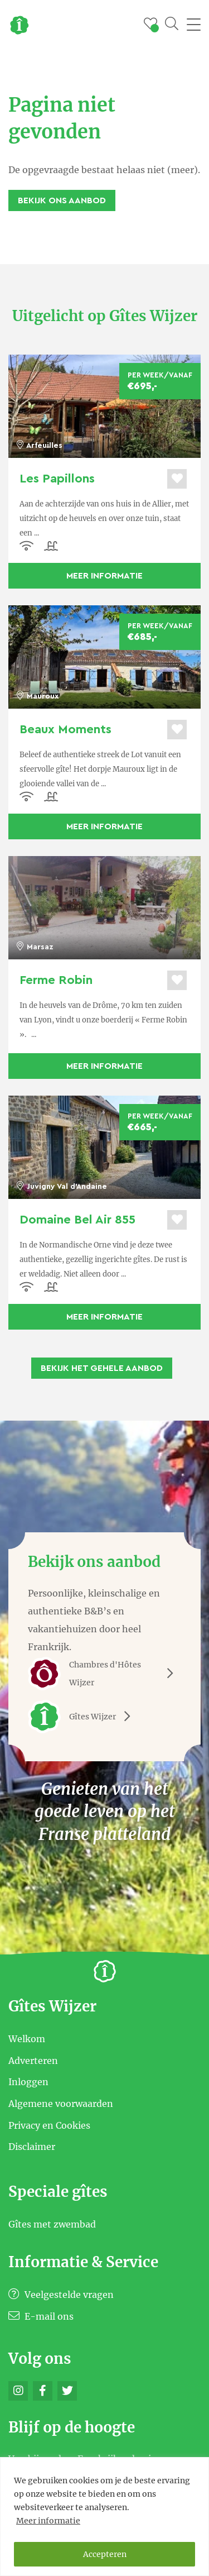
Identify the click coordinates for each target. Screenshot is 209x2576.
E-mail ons (41, 2316)
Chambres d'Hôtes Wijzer (104, 1673)
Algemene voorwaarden (60, 2103)
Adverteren (33, 2060)
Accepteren (105, 2554)
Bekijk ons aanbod (62, 200)
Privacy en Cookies (49, 2124)
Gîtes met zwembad (52, 2223)
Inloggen (28, 2081)
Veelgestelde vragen (61, 2294)
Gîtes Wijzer (83, 1716)
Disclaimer (31, 2146)
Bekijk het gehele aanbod (102, 1368)
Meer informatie (48, 2521)
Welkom (26, 2038)
